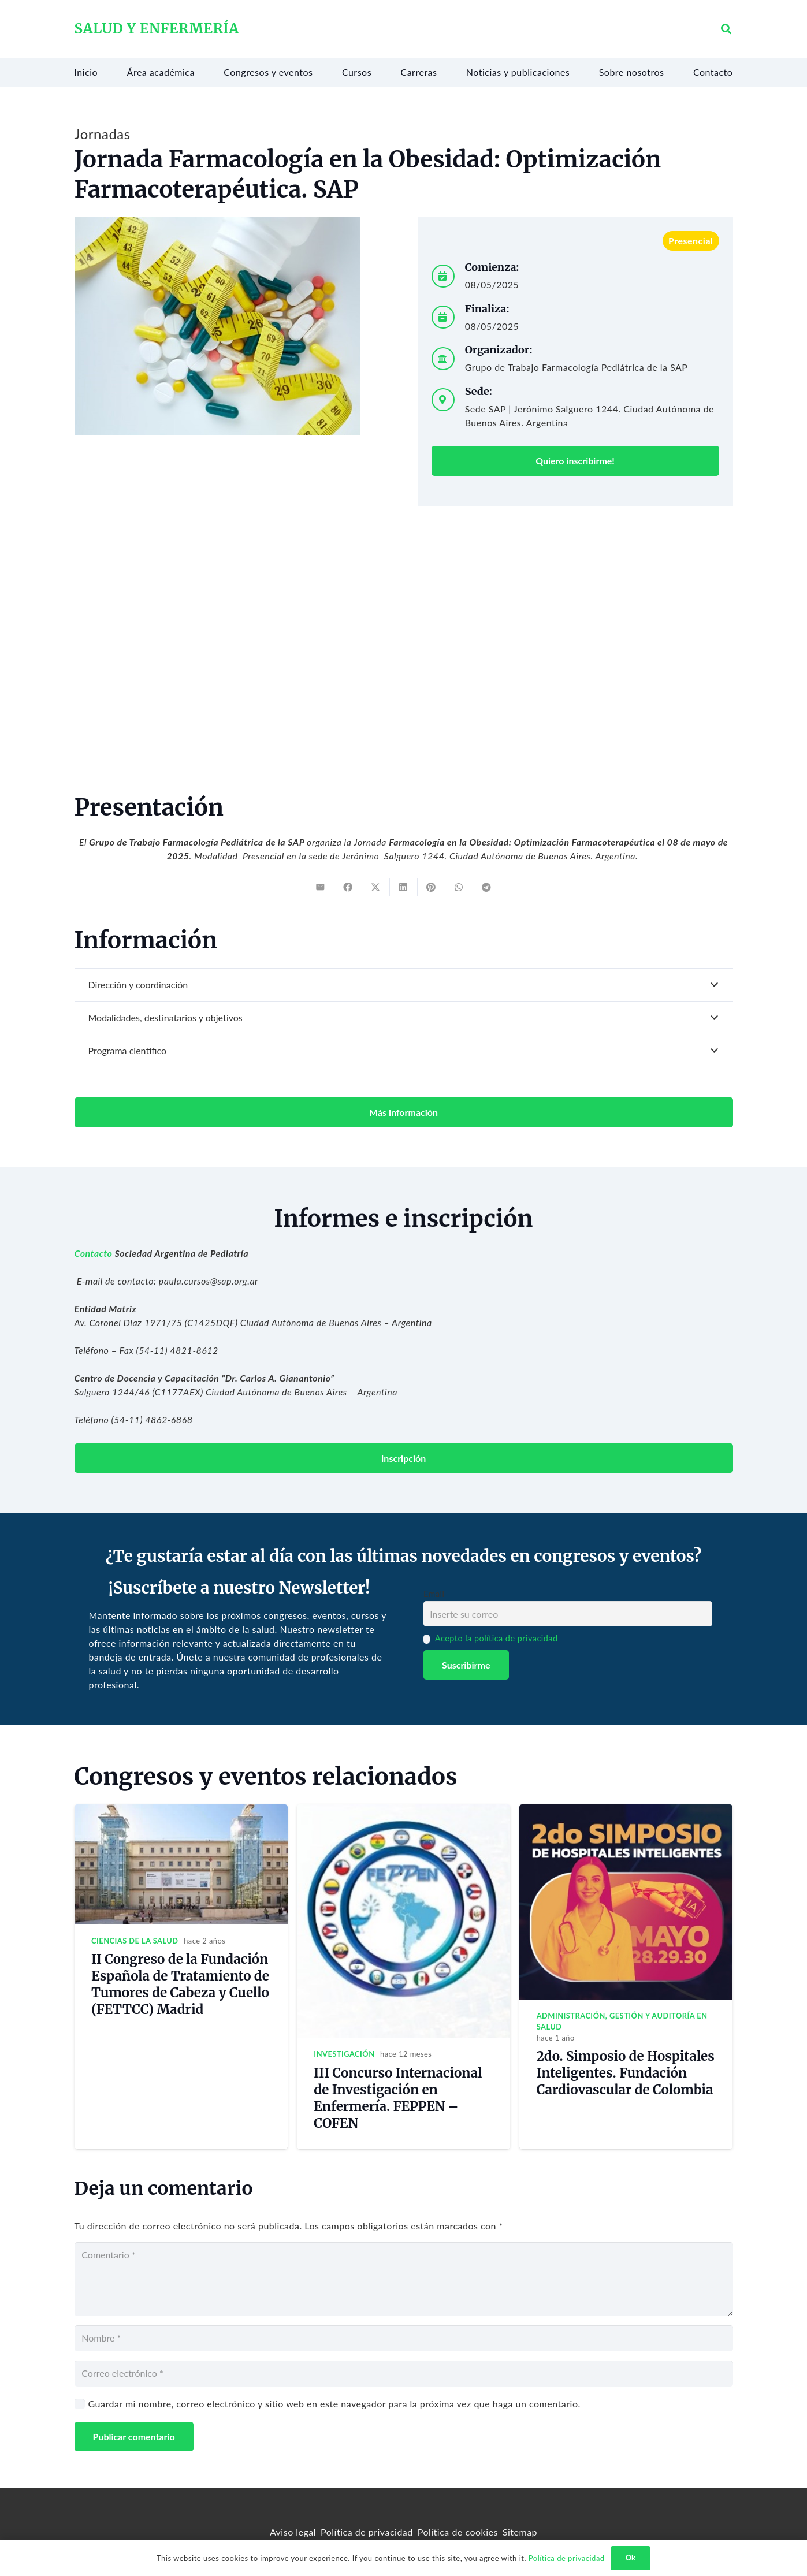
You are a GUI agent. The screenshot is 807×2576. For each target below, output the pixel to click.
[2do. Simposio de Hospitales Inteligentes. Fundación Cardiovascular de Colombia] (625, 1811)
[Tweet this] (376, 887)
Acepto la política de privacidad (496, 1638)
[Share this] (348, 887)
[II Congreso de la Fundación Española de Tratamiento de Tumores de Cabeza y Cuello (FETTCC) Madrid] (181, 1811)
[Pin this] (431, 887)
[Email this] (320, 887)
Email (433, 1594)
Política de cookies (458, 2531)
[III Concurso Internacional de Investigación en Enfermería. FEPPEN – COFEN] (403, 1811)
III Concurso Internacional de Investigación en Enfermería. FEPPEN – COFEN (398, 2098)
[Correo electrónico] (404, 2374)
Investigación (344, 2053)
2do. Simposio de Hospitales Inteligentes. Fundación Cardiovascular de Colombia (626, 2073)
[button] (726, 29)
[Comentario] (404, 2279)
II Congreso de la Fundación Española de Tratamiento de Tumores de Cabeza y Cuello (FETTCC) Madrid (180, 1984)
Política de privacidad (367, 2531)
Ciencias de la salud (134, 1940)
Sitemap (520, 2531)
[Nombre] (404, 2338)
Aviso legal (293, 2531)
